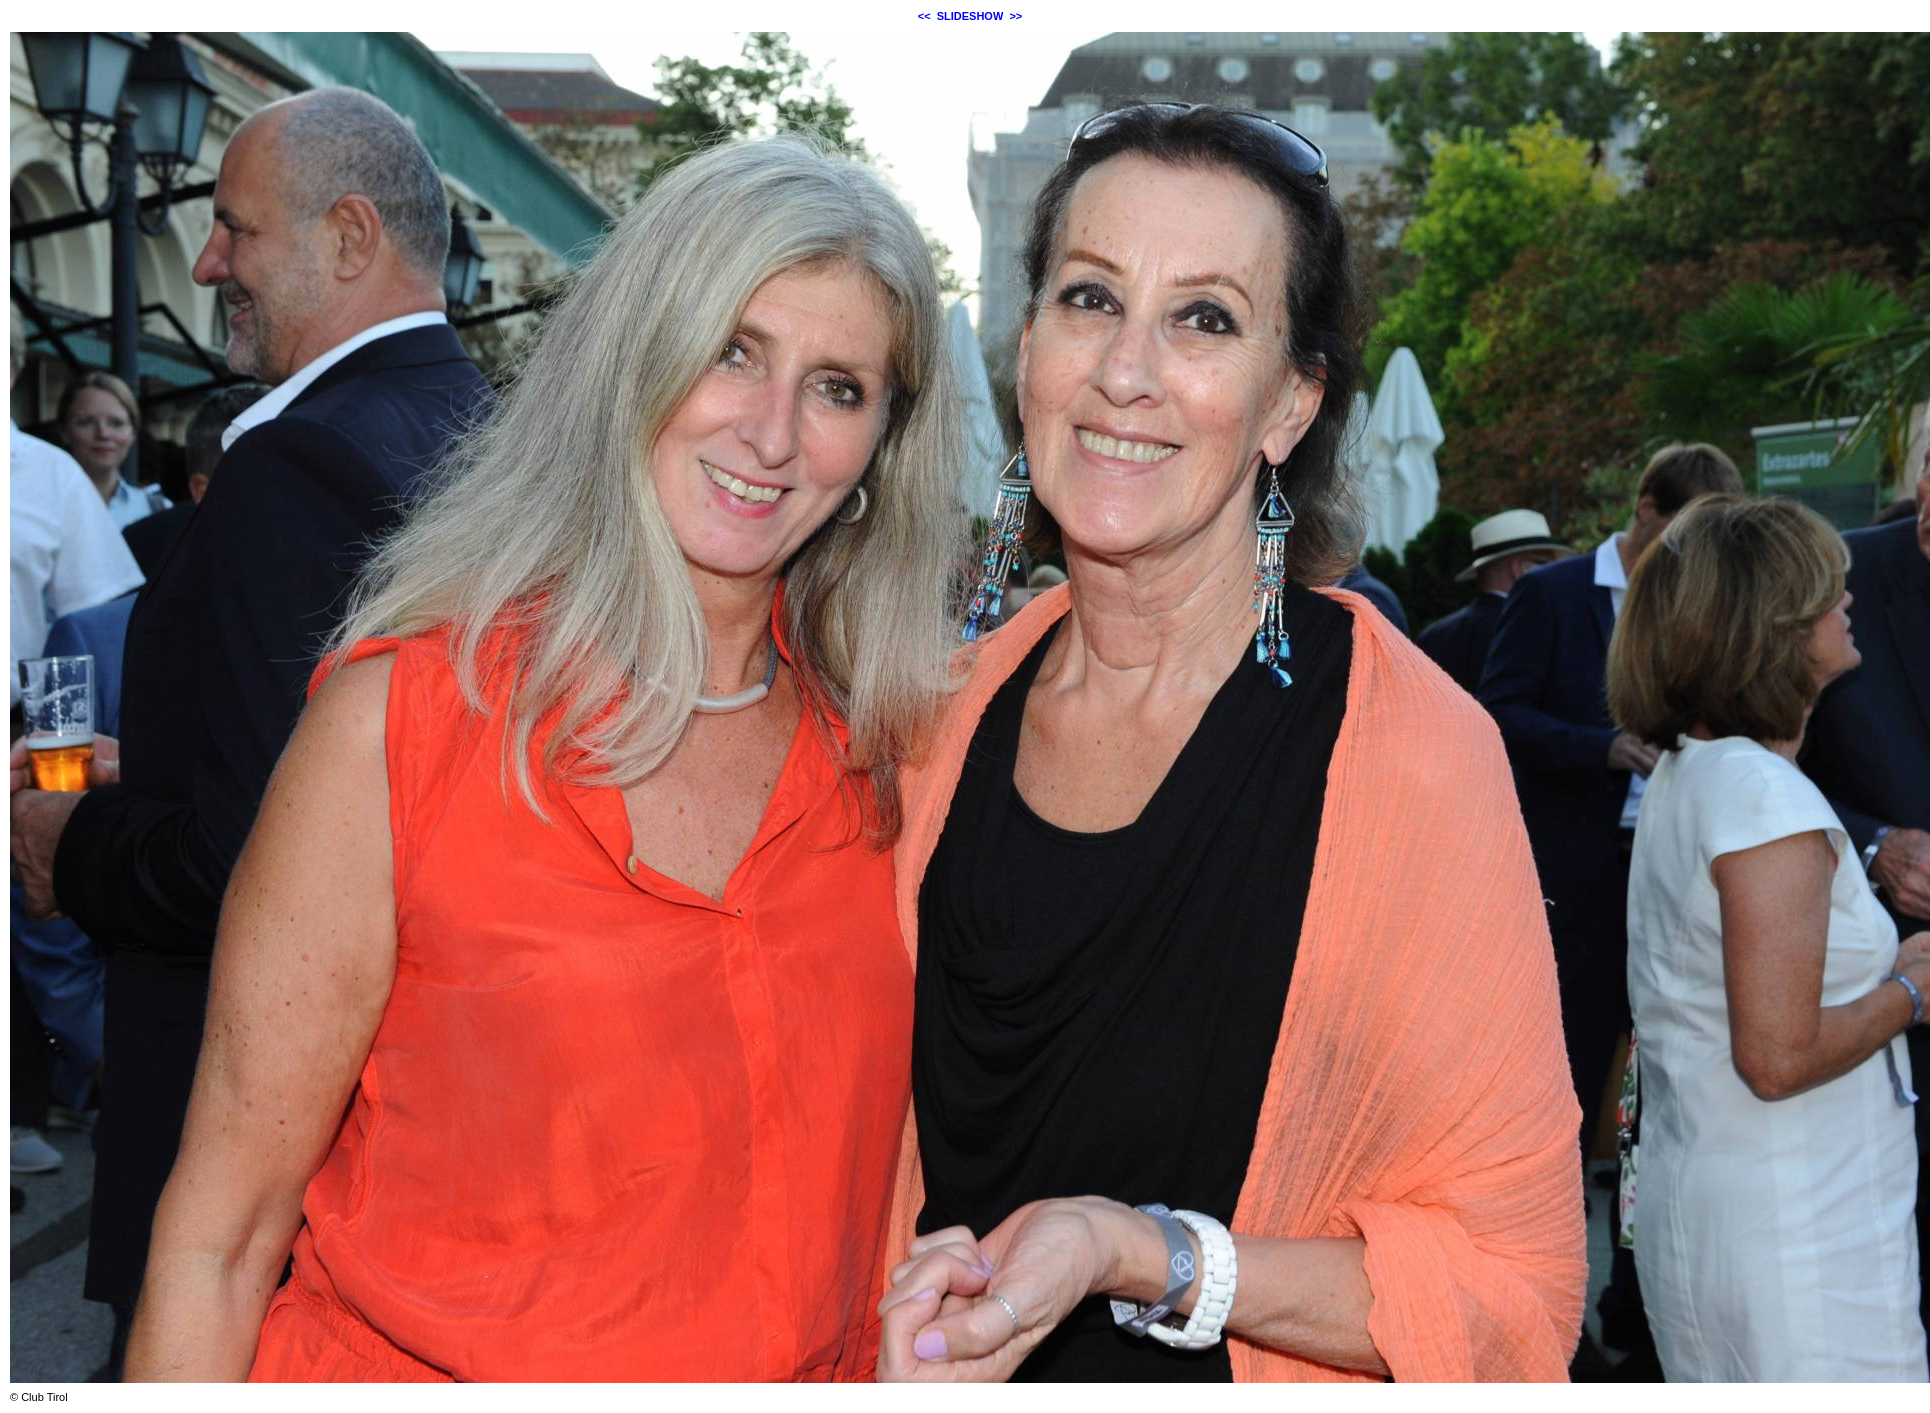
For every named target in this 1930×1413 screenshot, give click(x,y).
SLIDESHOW (970, 16)
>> (1015, 16)
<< (924, 16)
